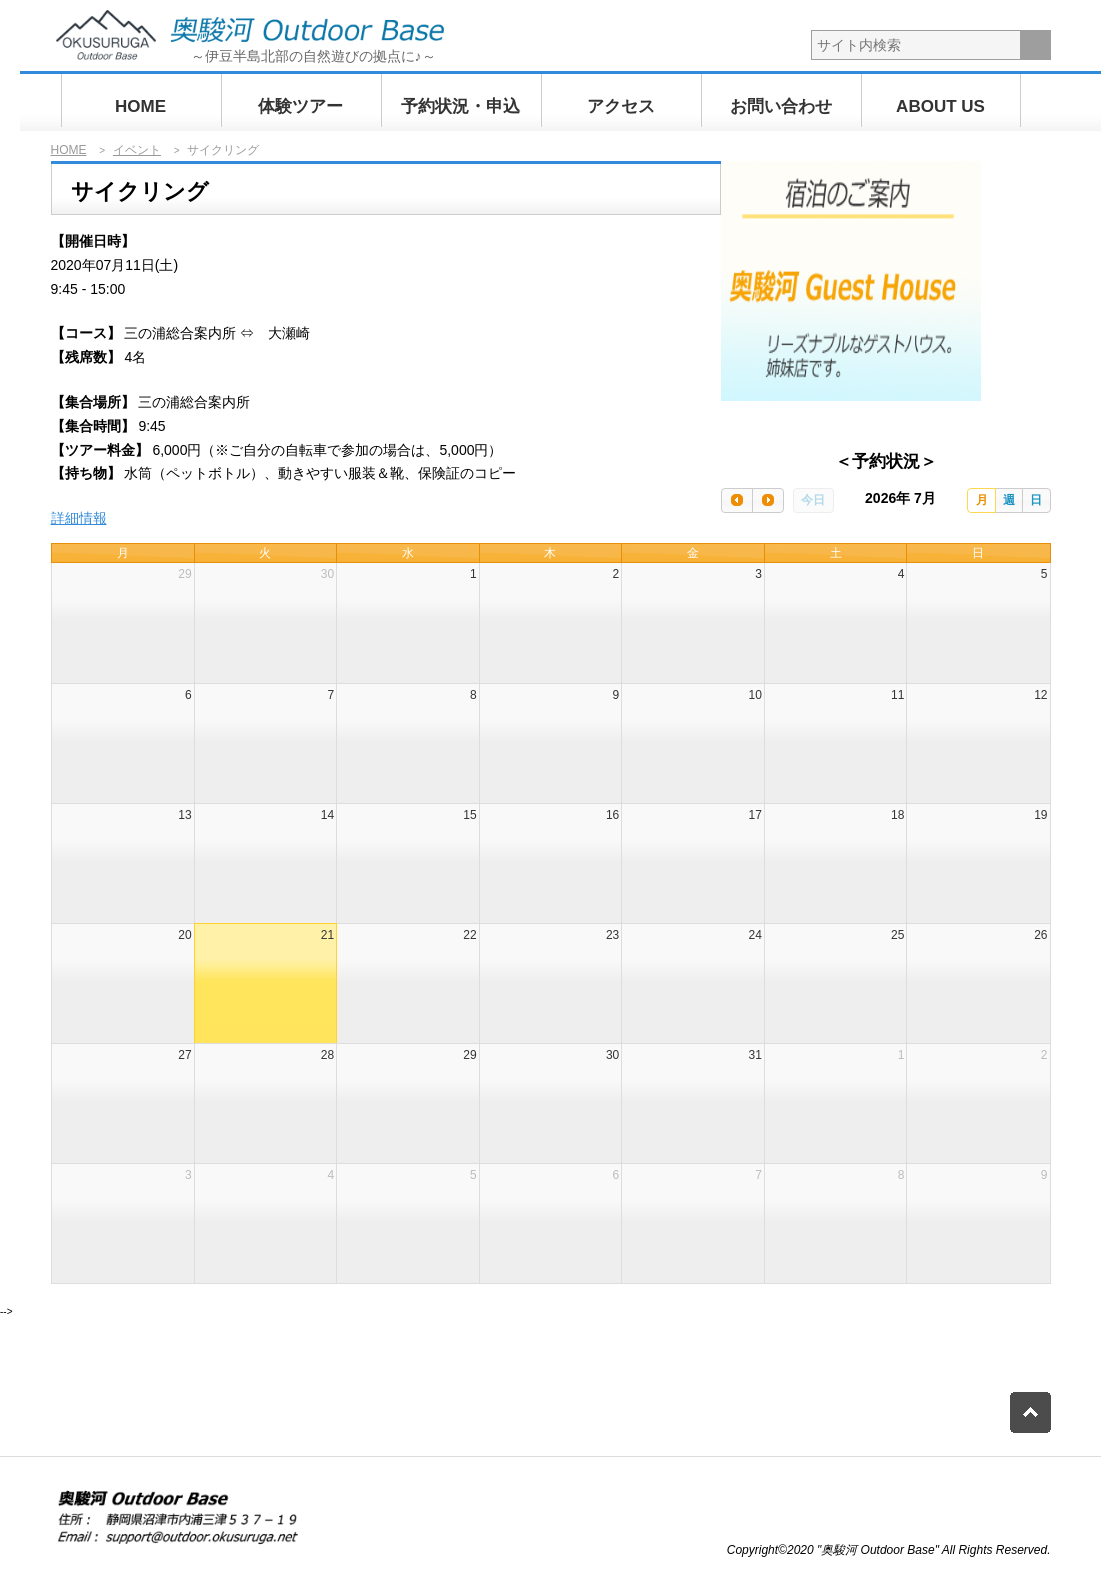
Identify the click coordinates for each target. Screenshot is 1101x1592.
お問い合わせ (781, 106)
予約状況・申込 (460, 106)
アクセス (621, 106)
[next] (768, 500)
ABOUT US (940, 106)
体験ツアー (300, 106)
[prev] (737, 500)
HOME (140, 106)
